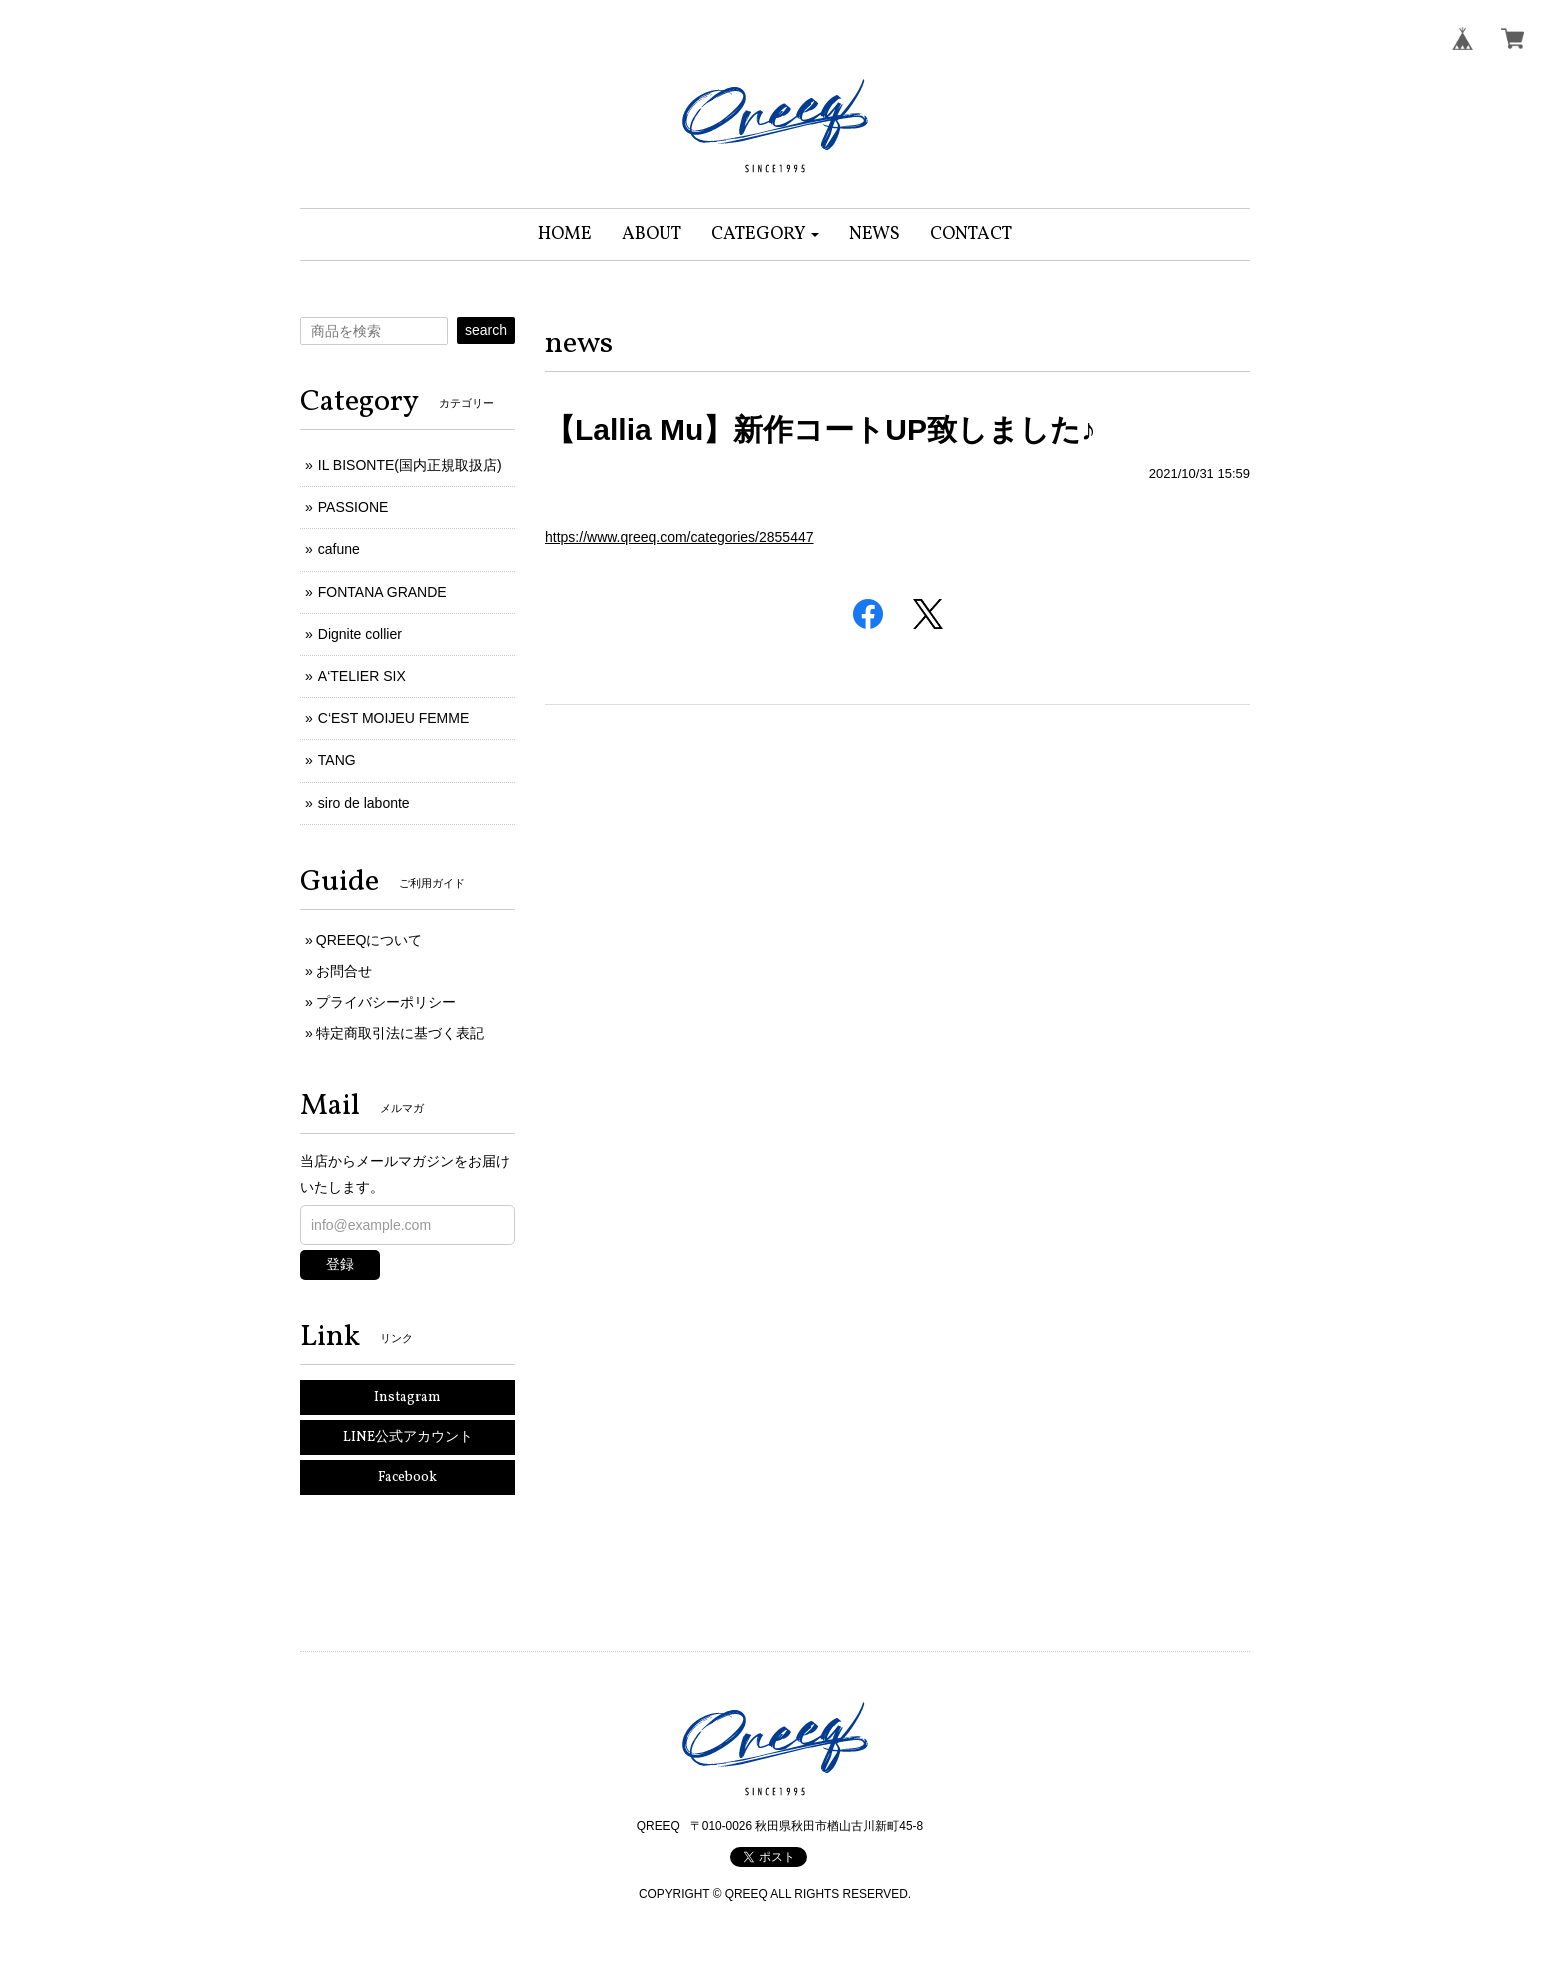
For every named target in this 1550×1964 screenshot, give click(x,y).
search (486, 330)
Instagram (407, 1397)
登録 (340, 1264)
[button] (765, 234)
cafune (339, 549)
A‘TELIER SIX (362, 676)
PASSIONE (353, 507)
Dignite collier (360, 634)
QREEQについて (369, 940)
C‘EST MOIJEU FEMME (393, 718)
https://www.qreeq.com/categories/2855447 (679, 537)
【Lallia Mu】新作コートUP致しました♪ (820, 429)
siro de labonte (364, 803)
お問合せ (344, 971)
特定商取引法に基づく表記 (400, 1033)
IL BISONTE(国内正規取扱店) (410, 465)
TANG (337, 760)
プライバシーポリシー (386, 1002)
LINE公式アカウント (408, 1437)
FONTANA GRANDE (382, 592)
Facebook (407, 1477)
